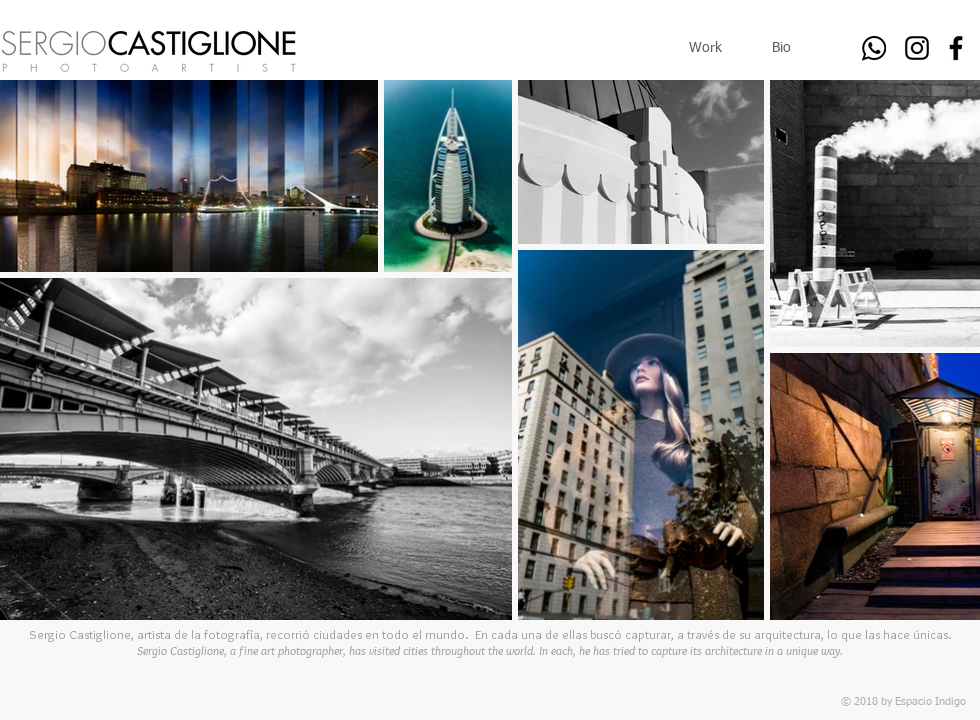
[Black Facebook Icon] (956, 48)
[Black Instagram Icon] (917, 48)
